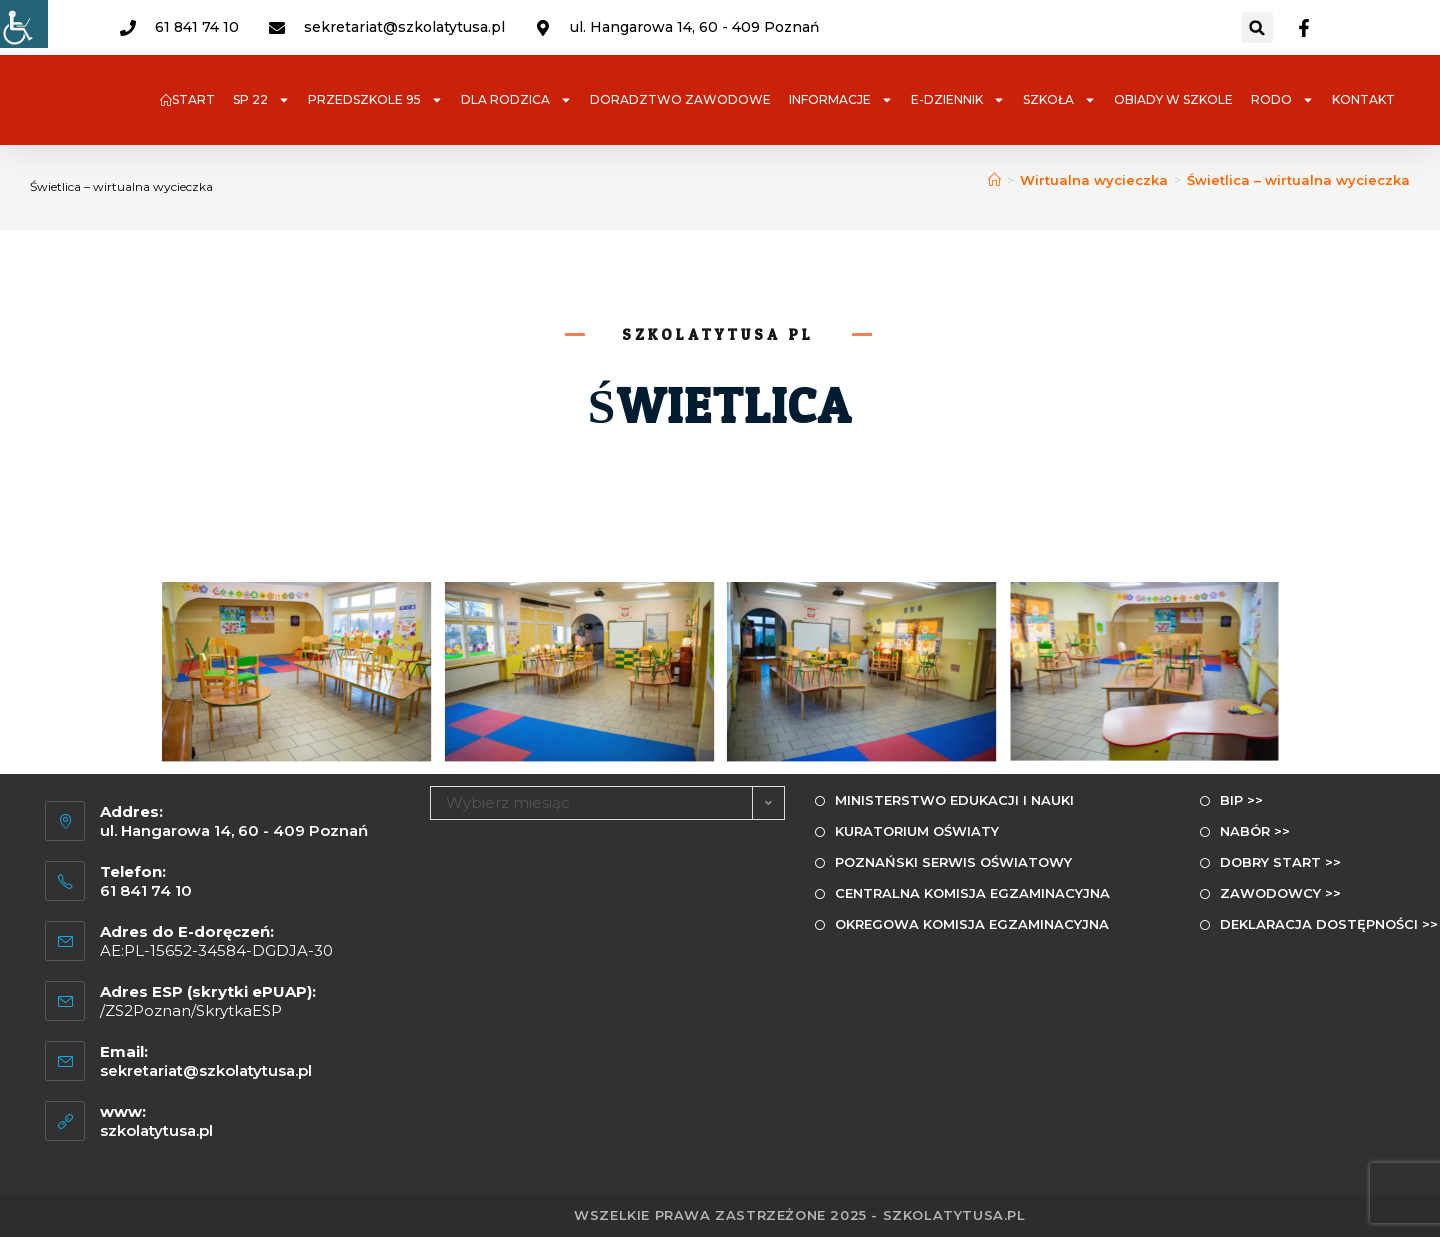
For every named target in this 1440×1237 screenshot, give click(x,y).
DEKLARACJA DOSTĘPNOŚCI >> (1329, 924)
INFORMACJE (841, 100)
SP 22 (261, 100)
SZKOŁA (1059, 100)
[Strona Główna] (994, 180)
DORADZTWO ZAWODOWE (680, 99)
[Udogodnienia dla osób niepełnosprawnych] (24, 24)
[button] (1257, 27)
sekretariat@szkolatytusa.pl (206, 1070)
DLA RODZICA (516, 100)
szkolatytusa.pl (156, 1130)
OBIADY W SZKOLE (1173, 99)
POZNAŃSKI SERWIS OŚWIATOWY (953, 862)
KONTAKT (1363, 99)
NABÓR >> (1255, 831)
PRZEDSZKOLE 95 (375, 100)
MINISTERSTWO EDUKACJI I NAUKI (954, 800)
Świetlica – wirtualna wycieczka (1298, 180)
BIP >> (1241, 800)
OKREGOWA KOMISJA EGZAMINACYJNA (972, 924)
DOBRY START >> (1280, 862)
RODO (1282, 100)
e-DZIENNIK (958, 100)
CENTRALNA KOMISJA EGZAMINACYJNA (972, 893)
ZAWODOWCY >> (1280, 893)
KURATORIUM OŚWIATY (917, 831)
